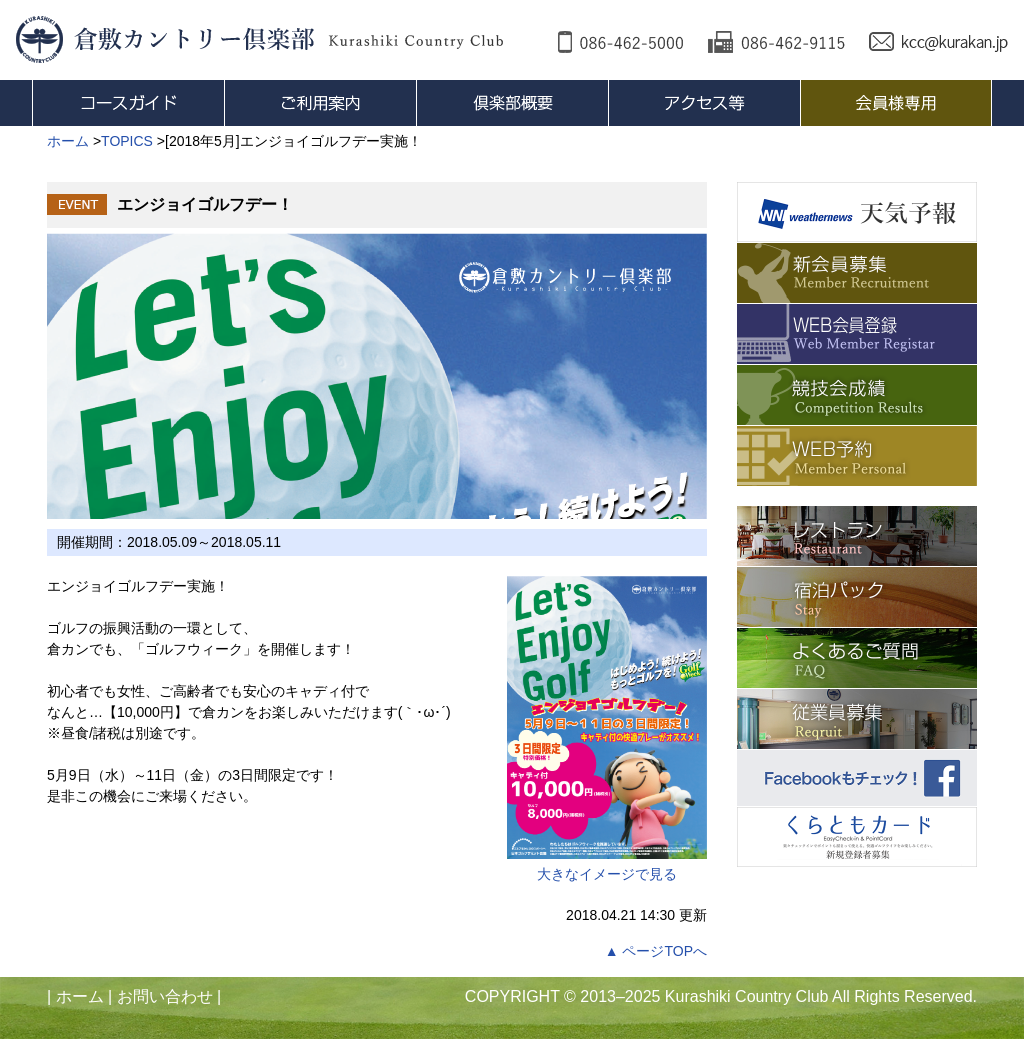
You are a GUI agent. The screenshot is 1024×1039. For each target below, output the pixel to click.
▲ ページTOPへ (656, 951)
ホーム (80, 996)
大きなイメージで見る (607, 729)
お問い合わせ (165, 996)
